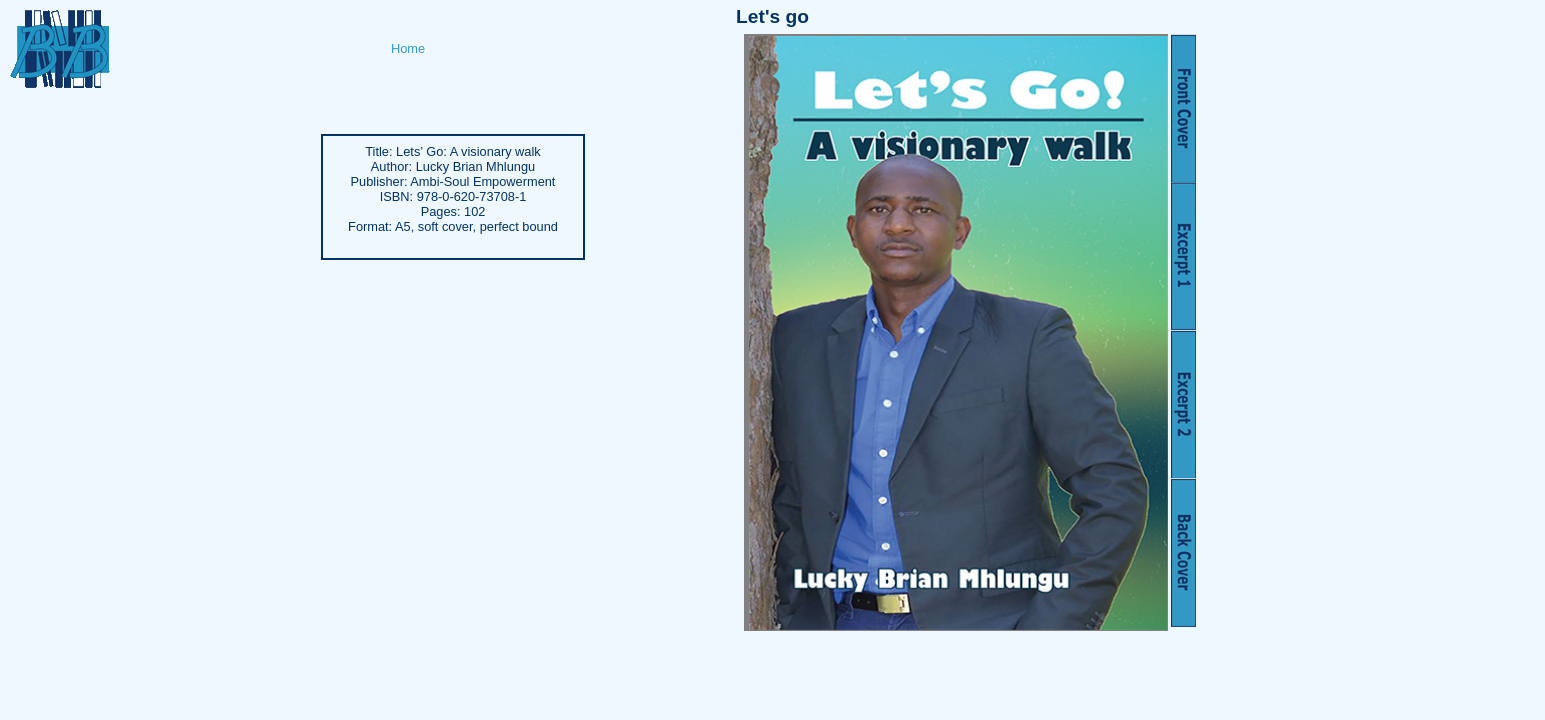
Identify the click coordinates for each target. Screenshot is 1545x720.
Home (408, 48)
